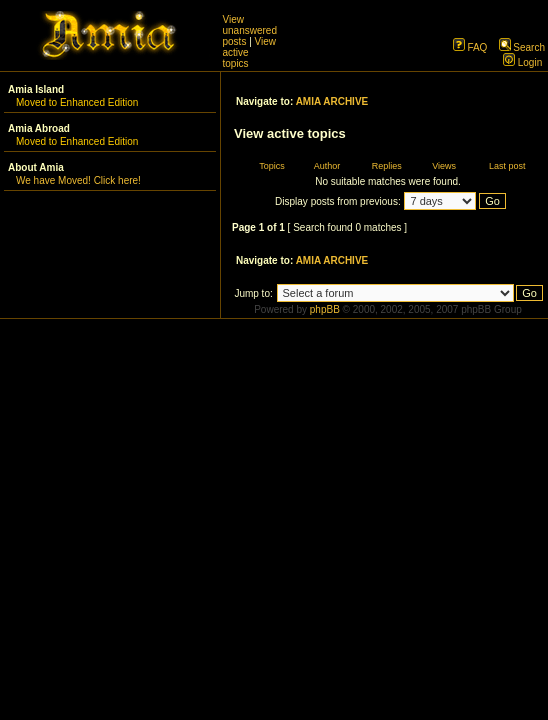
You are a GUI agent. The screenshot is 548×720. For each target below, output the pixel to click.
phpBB (325, 309)
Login (522, 62)
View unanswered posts (250, 30)
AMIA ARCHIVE (332, 101)
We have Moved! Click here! (78, 180)
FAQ (470, 47)
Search (522, 47)
